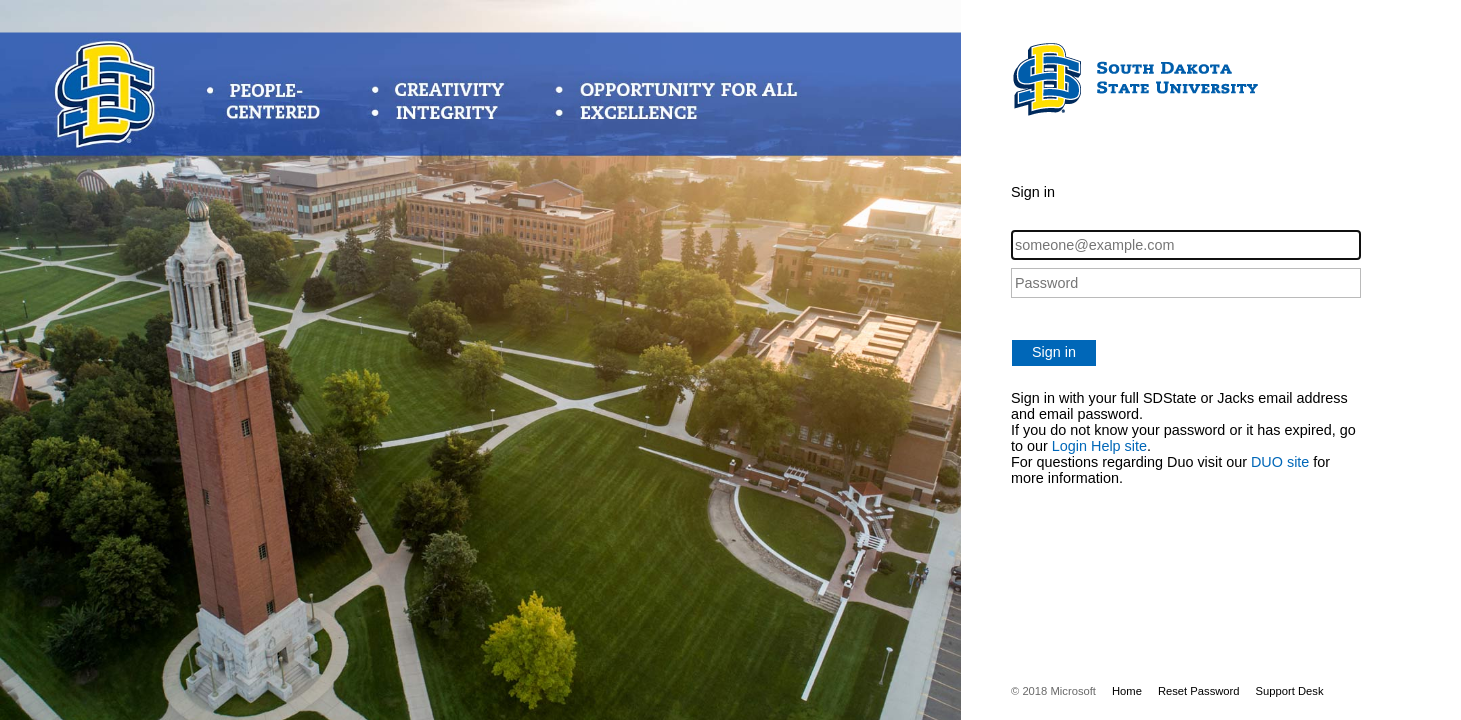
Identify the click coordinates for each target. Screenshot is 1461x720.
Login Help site (1099, 446)
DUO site (1280, 462)
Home (1127, 691)
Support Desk (1290, 691)
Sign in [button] (1054, 352)
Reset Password (1199, 691)
